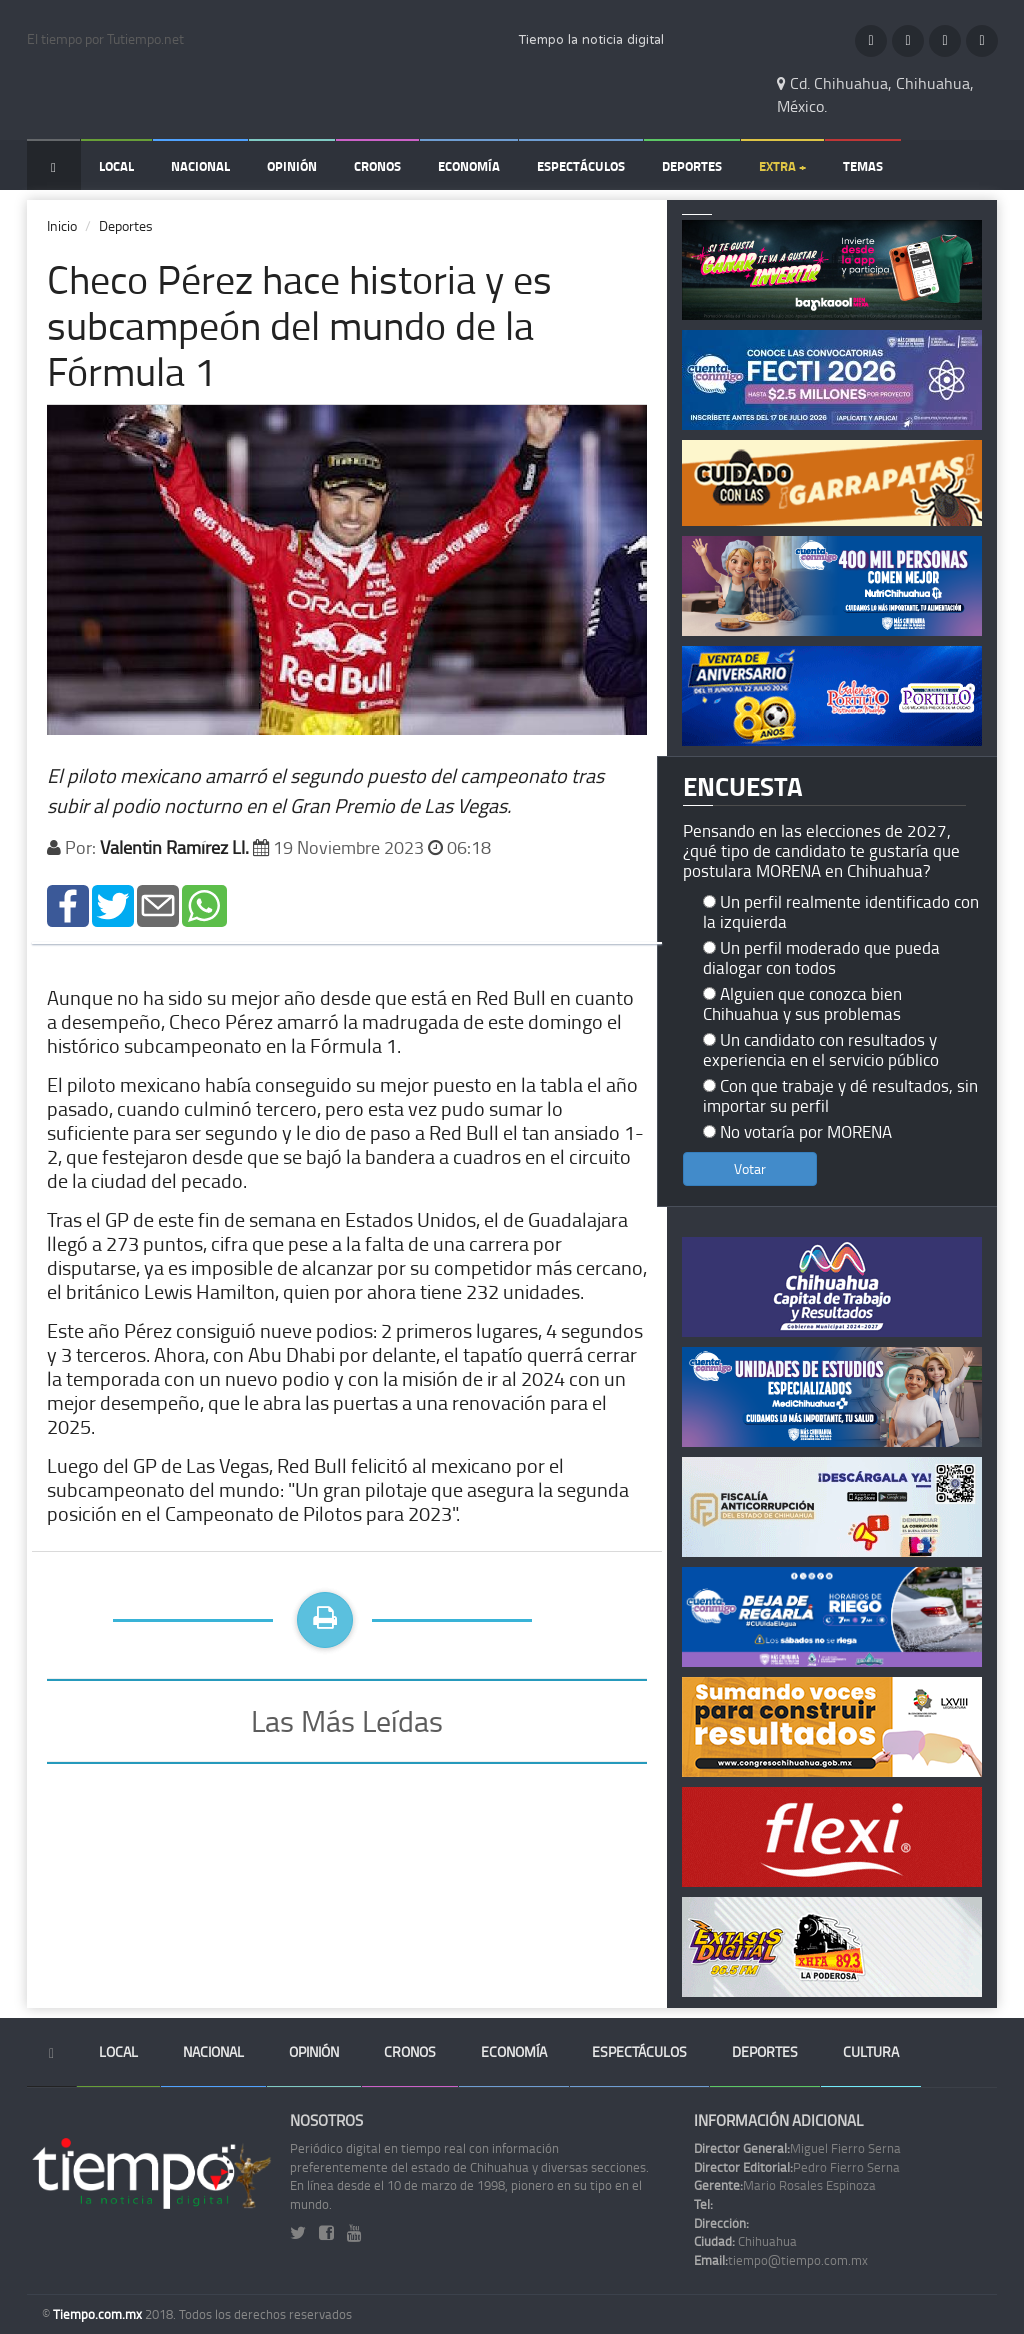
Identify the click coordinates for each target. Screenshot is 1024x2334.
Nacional (200, 166)
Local (116, 166)
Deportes (692, 166)
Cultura (871, 2051)
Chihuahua (745, 2241)
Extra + (782, 166)
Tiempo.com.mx (99, 2314)
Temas (863, 166)
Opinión (292, 166)
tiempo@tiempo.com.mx (781, 2260)
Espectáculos (581, 166)
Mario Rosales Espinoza (785, 2185)
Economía (469, 166)
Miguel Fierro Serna (797, 2148)
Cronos (377, 166)
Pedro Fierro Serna (797, 2167)
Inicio (62, 225)
